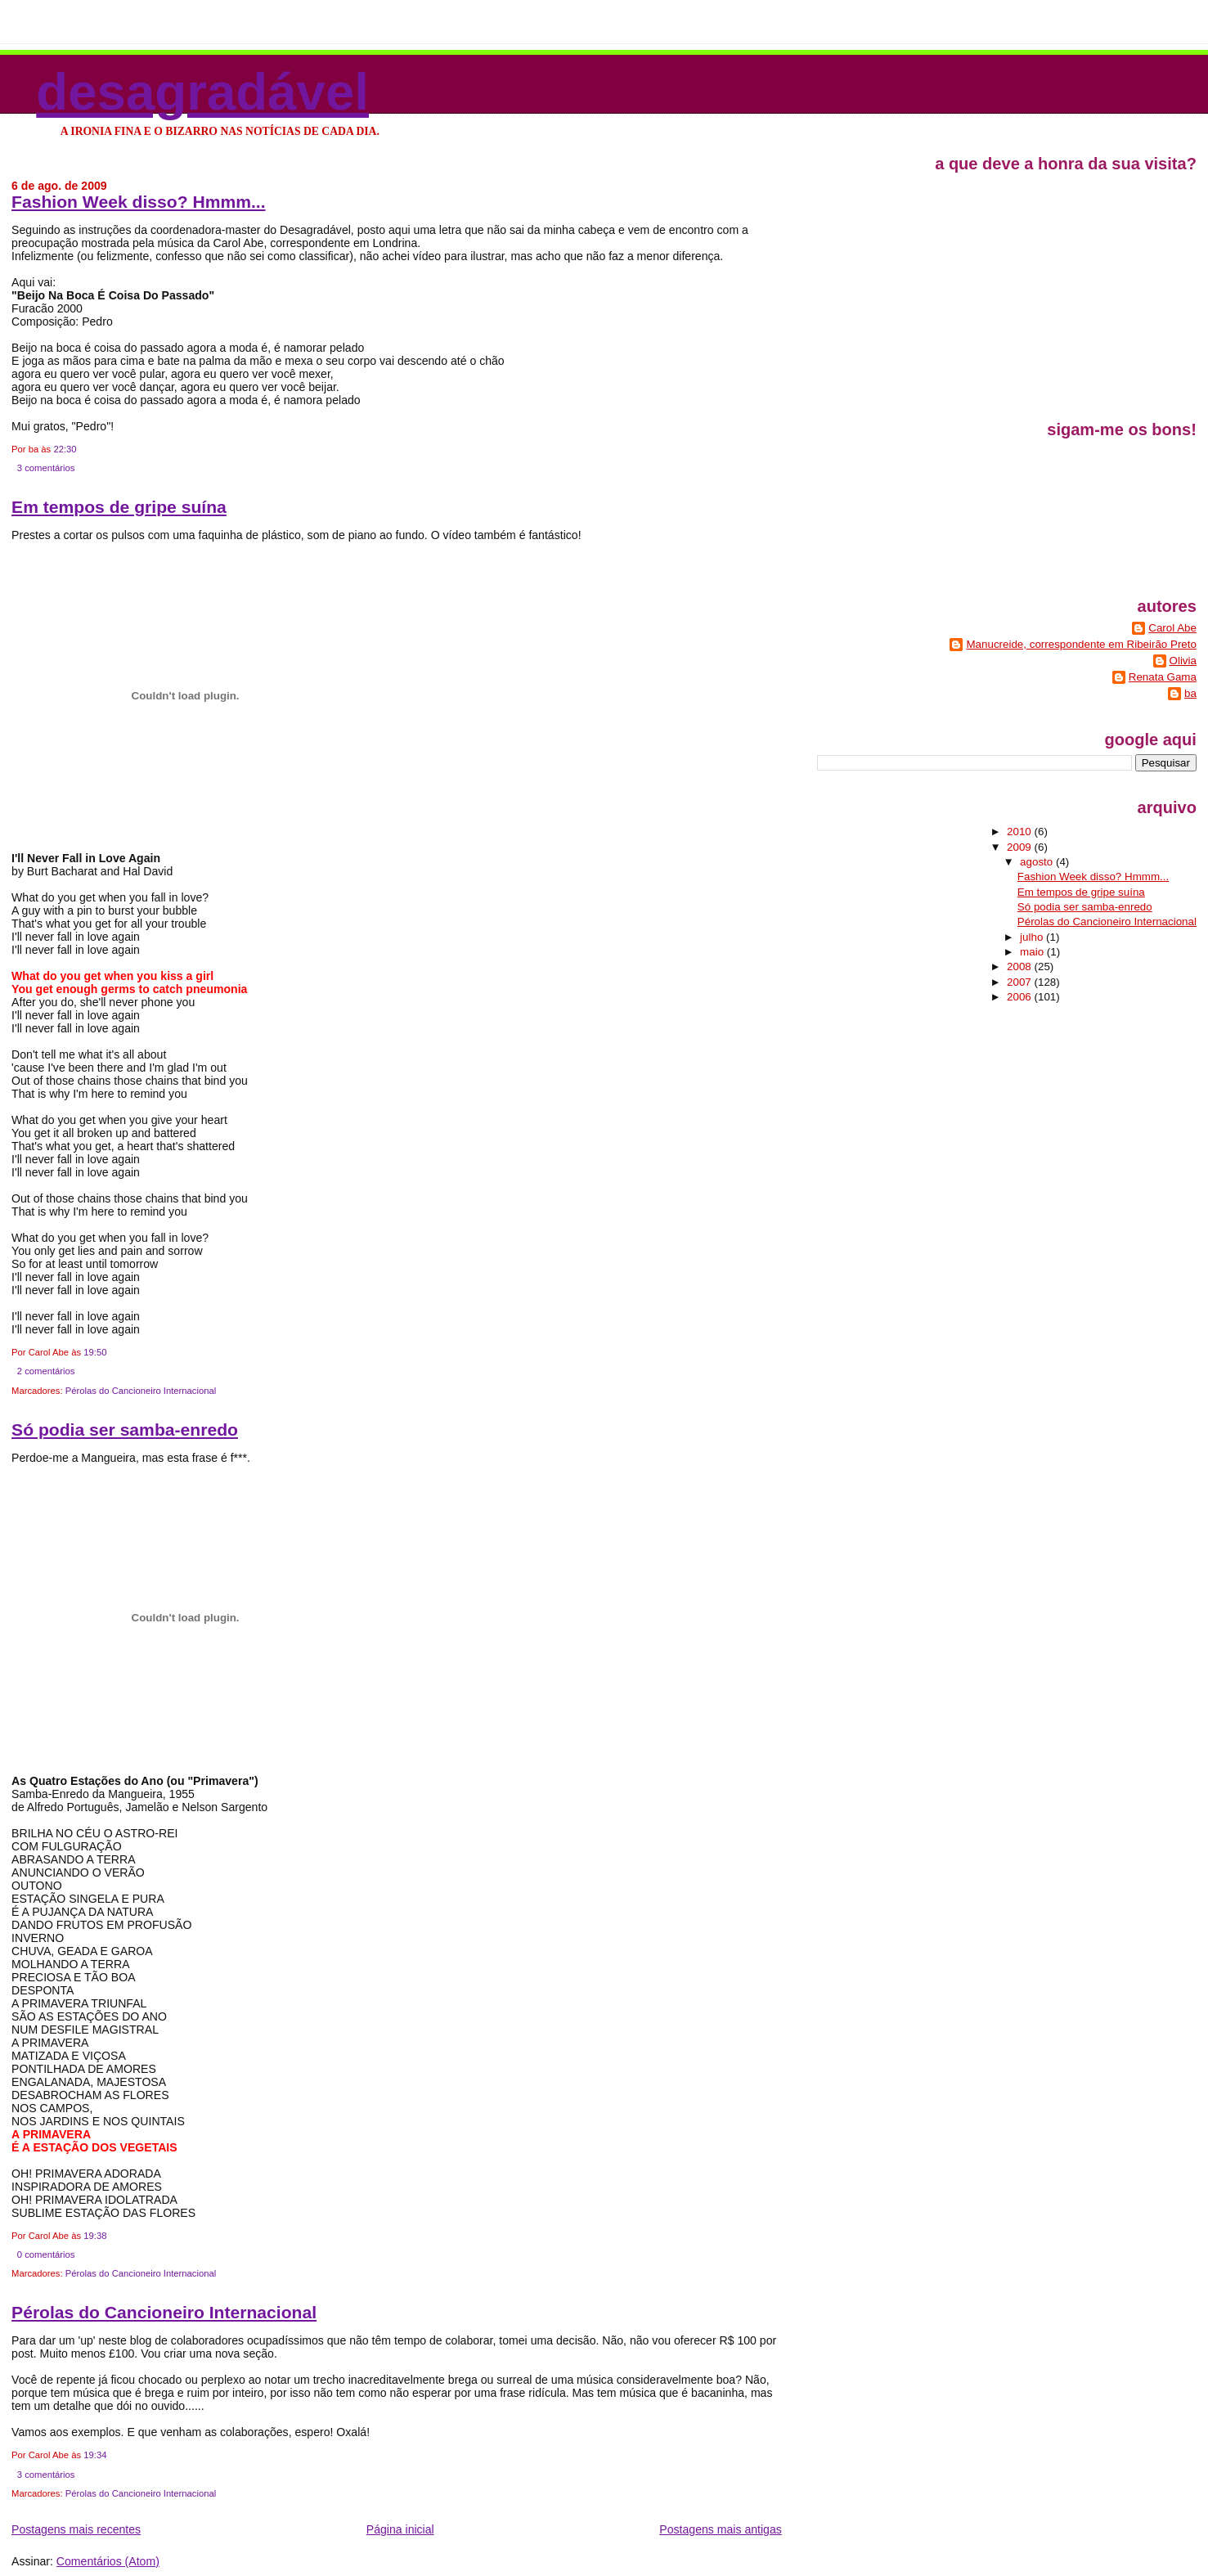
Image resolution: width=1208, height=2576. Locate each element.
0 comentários (46, 2254)
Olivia (1183, 660)
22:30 (64, 449)
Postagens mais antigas (720, 2529)
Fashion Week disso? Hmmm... (138, 201)
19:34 (94, 2455)
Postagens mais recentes (76, 2529)
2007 (1020, 982)
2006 (1020, 997)
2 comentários (46, 1371)
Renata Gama (1163, 677)
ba (1190, 693)
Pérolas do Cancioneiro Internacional (141, 1391)
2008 (1020, 966)
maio (1033, 952)
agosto (1038, 862)
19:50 (94, 1352)
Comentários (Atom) (107, 2561)
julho (1033, 937)
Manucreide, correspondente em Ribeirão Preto (1081, 644)
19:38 (94, 2236)
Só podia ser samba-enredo (124, 1429)
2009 (1020, 847)
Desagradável (202, 91)
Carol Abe (1172, 628)
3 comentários (46, 468)
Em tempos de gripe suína (119, 506)
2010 (1020, 831)
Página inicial (400, 2529)
